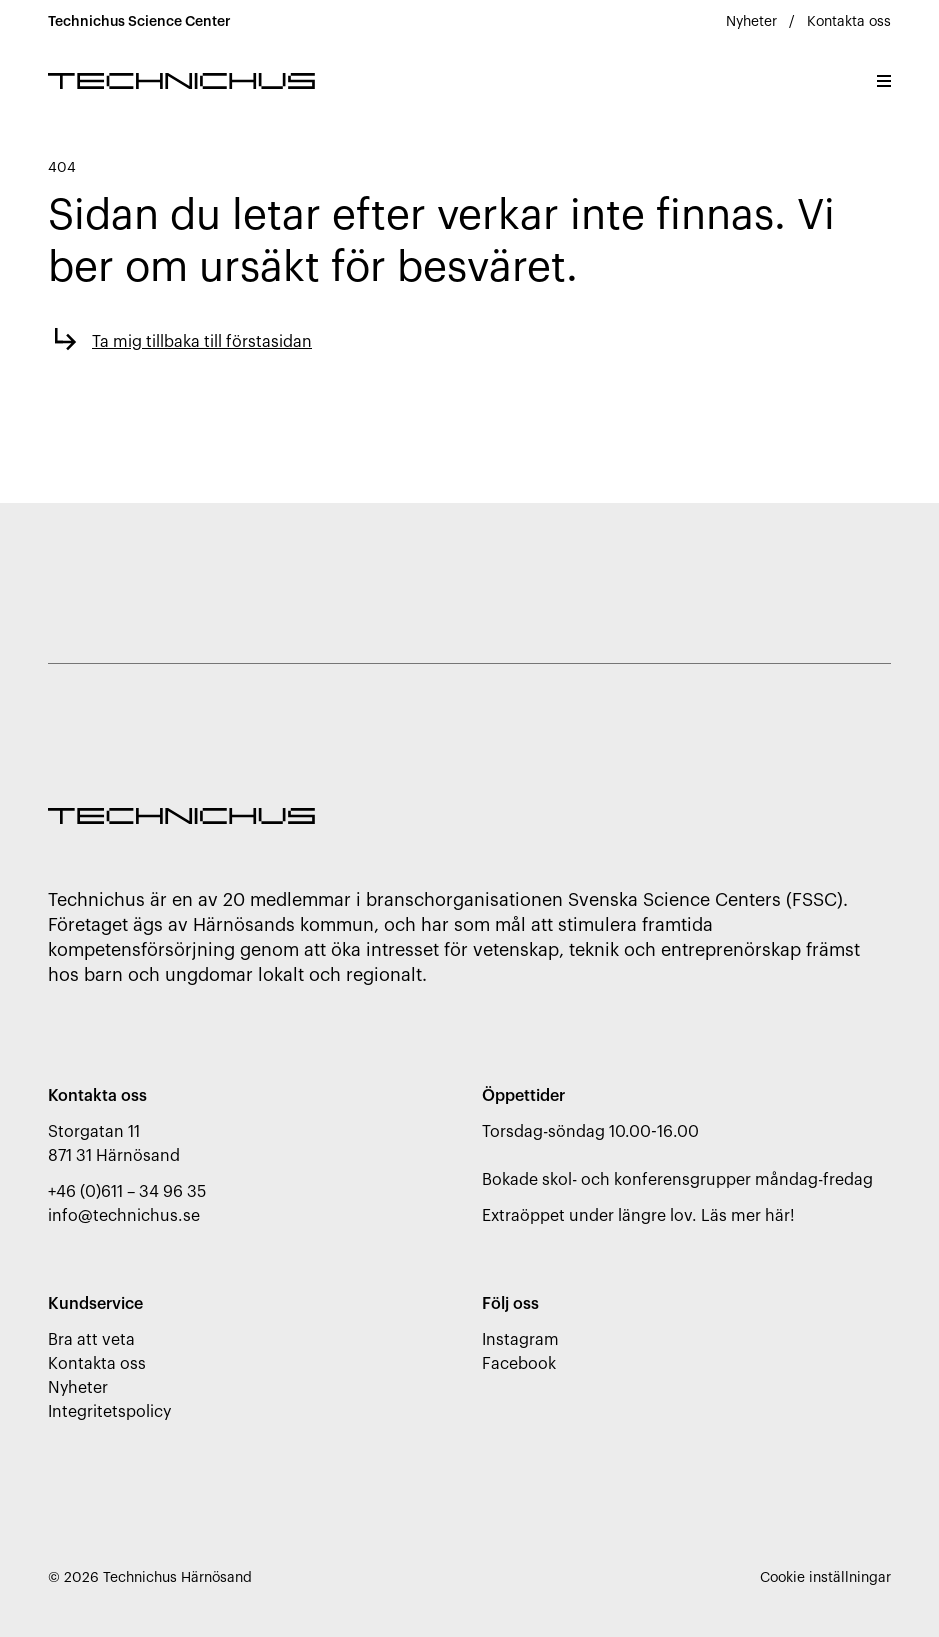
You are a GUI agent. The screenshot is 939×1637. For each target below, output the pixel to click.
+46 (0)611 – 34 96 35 (127, 1192)
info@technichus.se (124, 1216)
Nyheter (751, 22)
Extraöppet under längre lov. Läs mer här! (638, 1216)
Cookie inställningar (825, 1578)
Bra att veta (91, 1340)
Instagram (520, 1340)
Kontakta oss (849, 22)
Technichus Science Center (139, 22)
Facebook (519, 1364)
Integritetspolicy (109, 1412)
